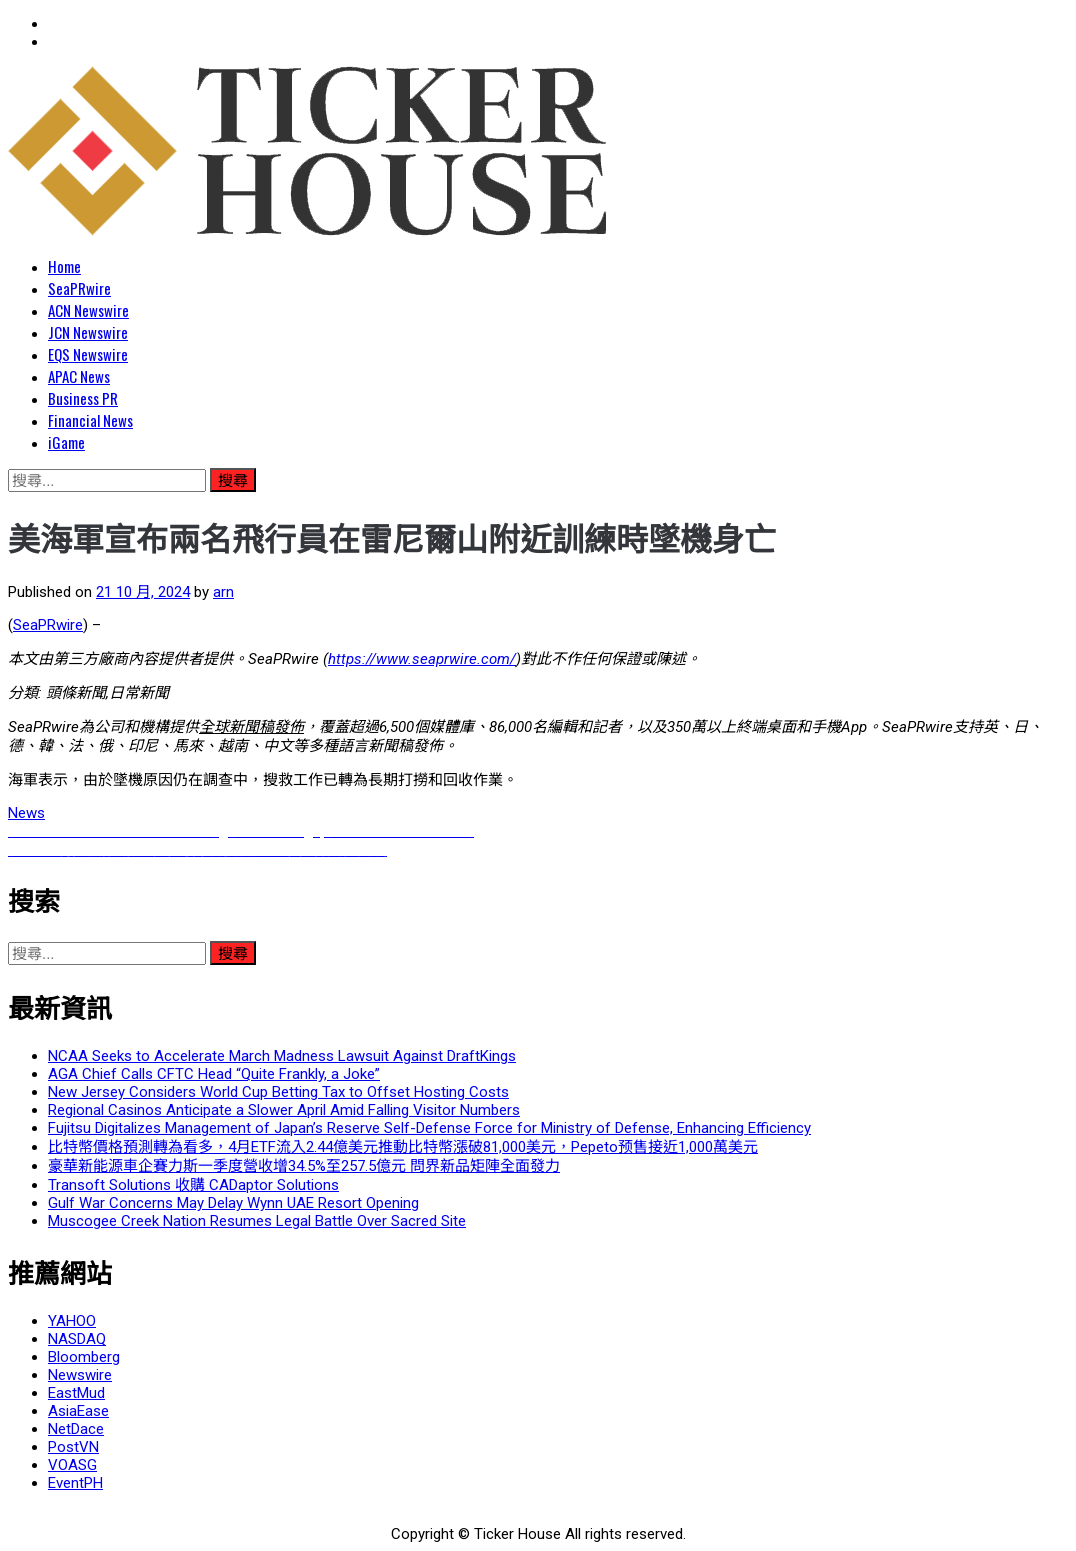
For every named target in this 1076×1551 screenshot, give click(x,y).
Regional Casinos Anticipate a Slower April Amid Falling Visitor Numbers (284, 1110)
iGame (66, 442)
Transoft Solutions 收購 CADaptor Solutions (193, 1185)
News (26, 813)
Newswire (80, 1375)
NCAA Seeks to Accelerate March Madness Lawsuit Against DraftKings (282, 1056)
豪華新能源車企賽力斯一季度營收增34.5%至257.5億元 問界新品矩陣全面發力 (304, 1166)
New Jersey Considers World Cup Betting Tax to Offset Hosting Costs (278, 1092)
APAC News (79, 376)
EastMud (76, 1393)
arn (223, 592)
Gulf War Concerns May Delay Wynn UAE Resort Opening (233, 1203)
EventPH (75, 1483)
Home (64, 266)
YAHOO (72, 1321)
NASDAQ (77, 1339)
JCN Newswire (88, 332)
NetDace (76, 1429)
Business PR (83, 398)
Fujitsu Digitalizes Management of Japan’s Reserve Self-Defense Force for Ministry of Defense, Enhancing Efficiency (429, 1128)
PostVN (73, 1447)
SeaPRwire (79, 288)
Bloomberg (84, 1357)
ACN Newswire (88, 310)
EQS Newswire (88, 354)
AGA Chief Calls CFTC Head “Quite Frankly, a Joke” (214, 1074)
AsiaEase (78, 1411)
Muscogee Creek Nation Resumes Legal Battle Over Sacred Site (257, 1221)
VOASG (72, 1465)
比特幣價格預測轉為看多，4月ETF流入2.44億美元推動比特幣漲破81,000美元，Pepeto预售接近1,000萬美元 (403, 1147)
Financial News (90, 420)
